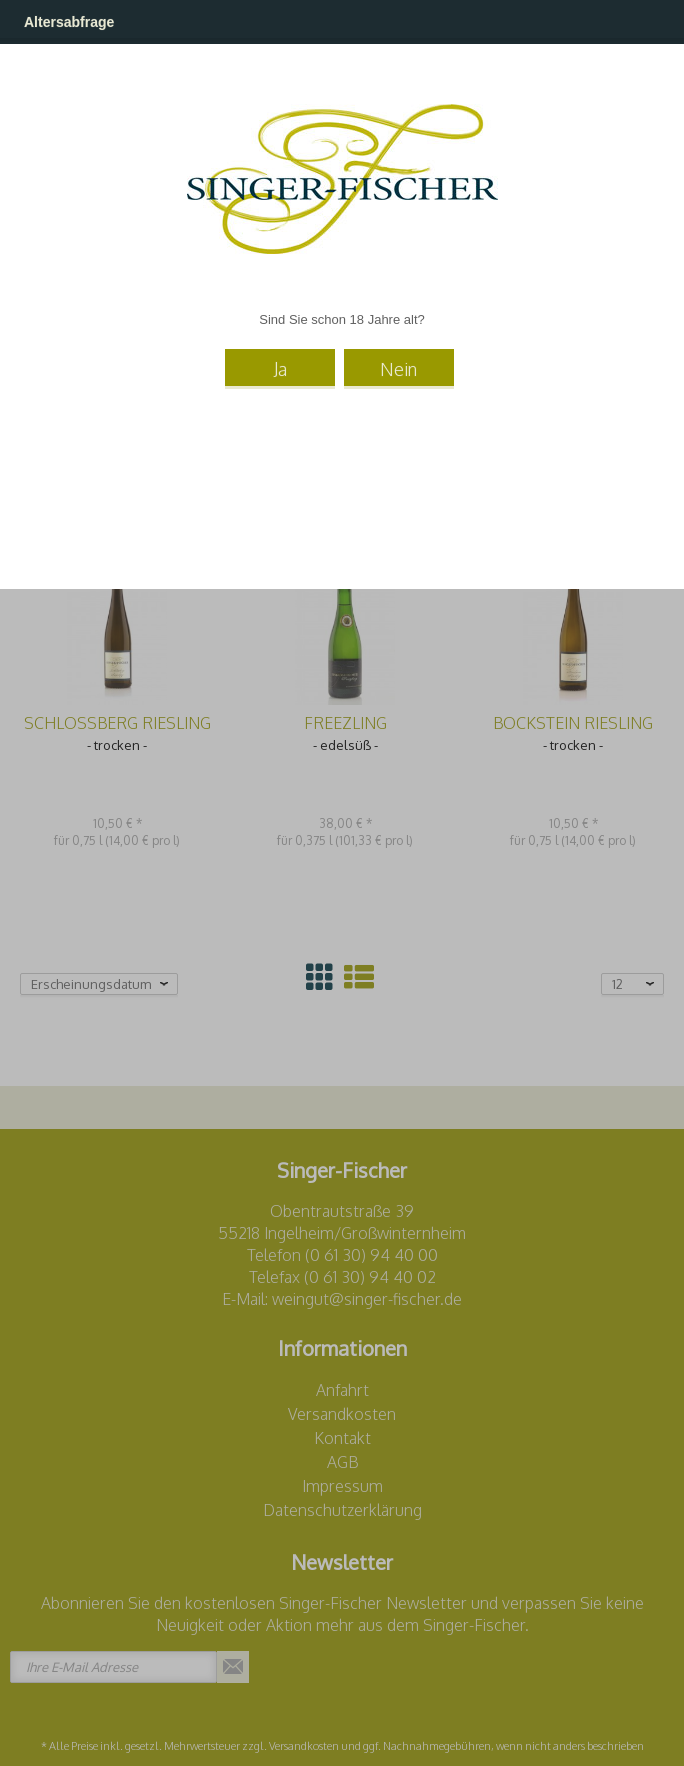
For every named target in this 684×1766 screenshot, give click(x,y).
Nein (398, 369)
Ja (280, 369)
